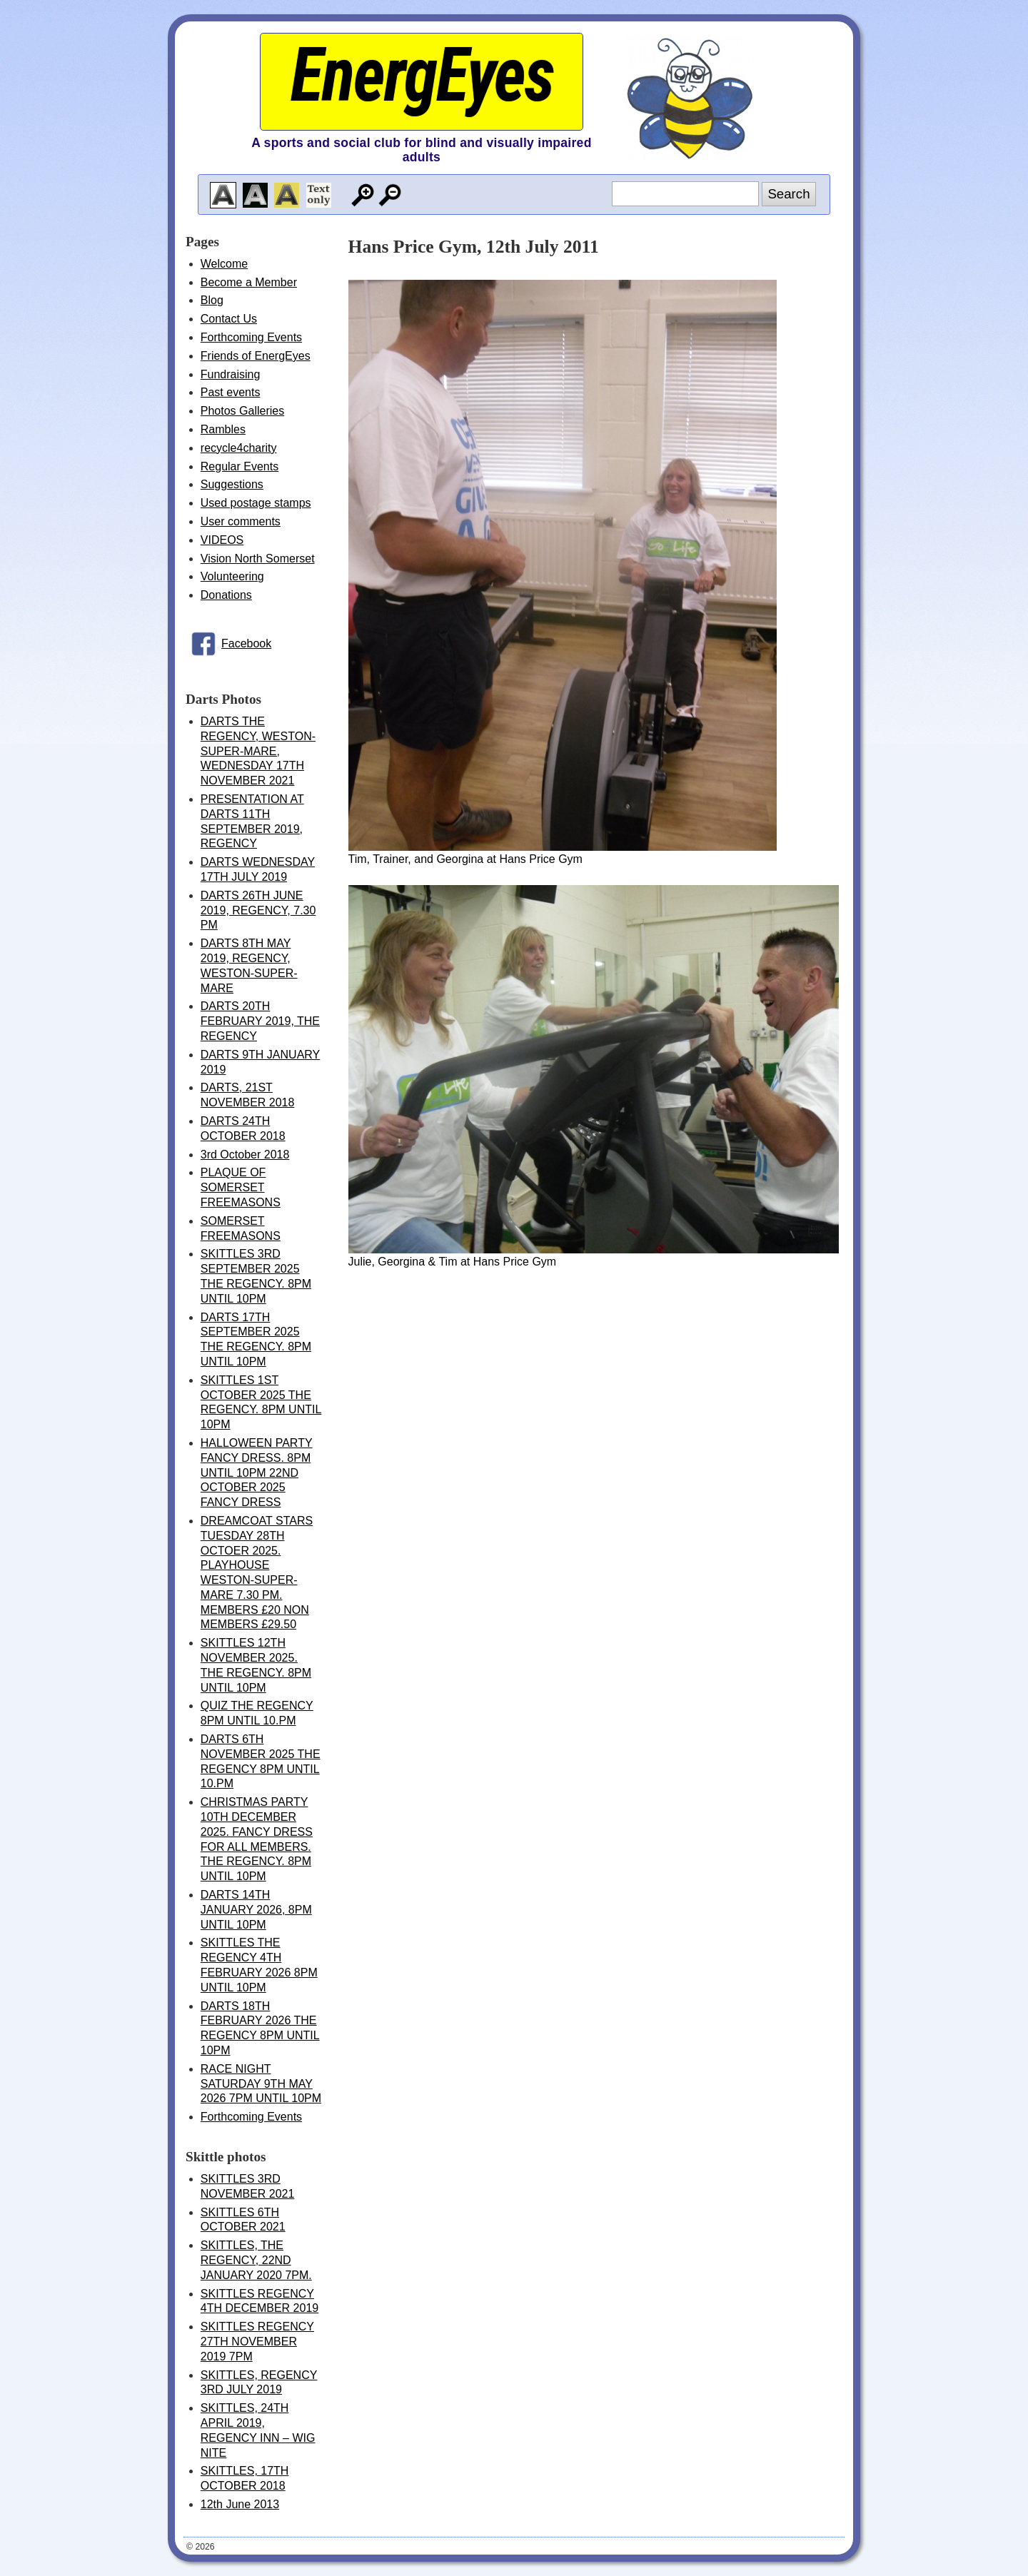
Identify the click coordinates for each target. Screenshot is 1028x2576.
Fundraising (231, 374)
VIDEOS (222, 540)
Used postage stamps (256, 503)
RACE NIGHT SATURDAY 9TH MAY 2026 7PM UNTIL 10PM (261, 2084)
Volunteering (232, 576)
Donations (226, 595)
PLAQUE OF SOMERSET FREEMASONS (241, 1187)
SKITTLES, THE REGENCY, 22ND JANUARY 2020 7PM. (256, 2260)
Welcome (224, 264)
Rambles (223, 429)
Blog (212, 300)
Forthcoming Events (251, 337)
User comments (241, 521)
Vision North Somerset (258, 558)
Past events (231, 392)
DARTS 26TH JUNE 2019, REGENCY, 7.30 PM (258, 910)
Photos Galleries (242, 411)
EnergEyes (421, 75)
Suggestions (232, 484)
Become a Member (249, 282)
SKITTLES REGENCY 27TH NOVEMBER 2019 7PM (257, 2341)
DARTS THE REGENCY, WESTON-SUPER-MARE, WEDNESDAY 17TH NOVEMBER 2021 (258, 751)
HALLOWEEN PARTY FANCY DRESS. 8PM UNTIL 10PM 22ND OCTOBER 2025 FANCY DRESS (257, 1472)
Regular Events (239, 466)
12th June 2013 (240, 2504)
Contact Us (229, 319)
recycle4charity (239, 448)
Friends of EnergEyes (256, 356)
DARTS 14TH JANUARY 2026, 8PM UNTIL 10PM (256, 1910)
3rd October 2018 (245, 1154)
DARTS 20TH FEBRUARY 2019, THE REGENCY (260, 1021)
